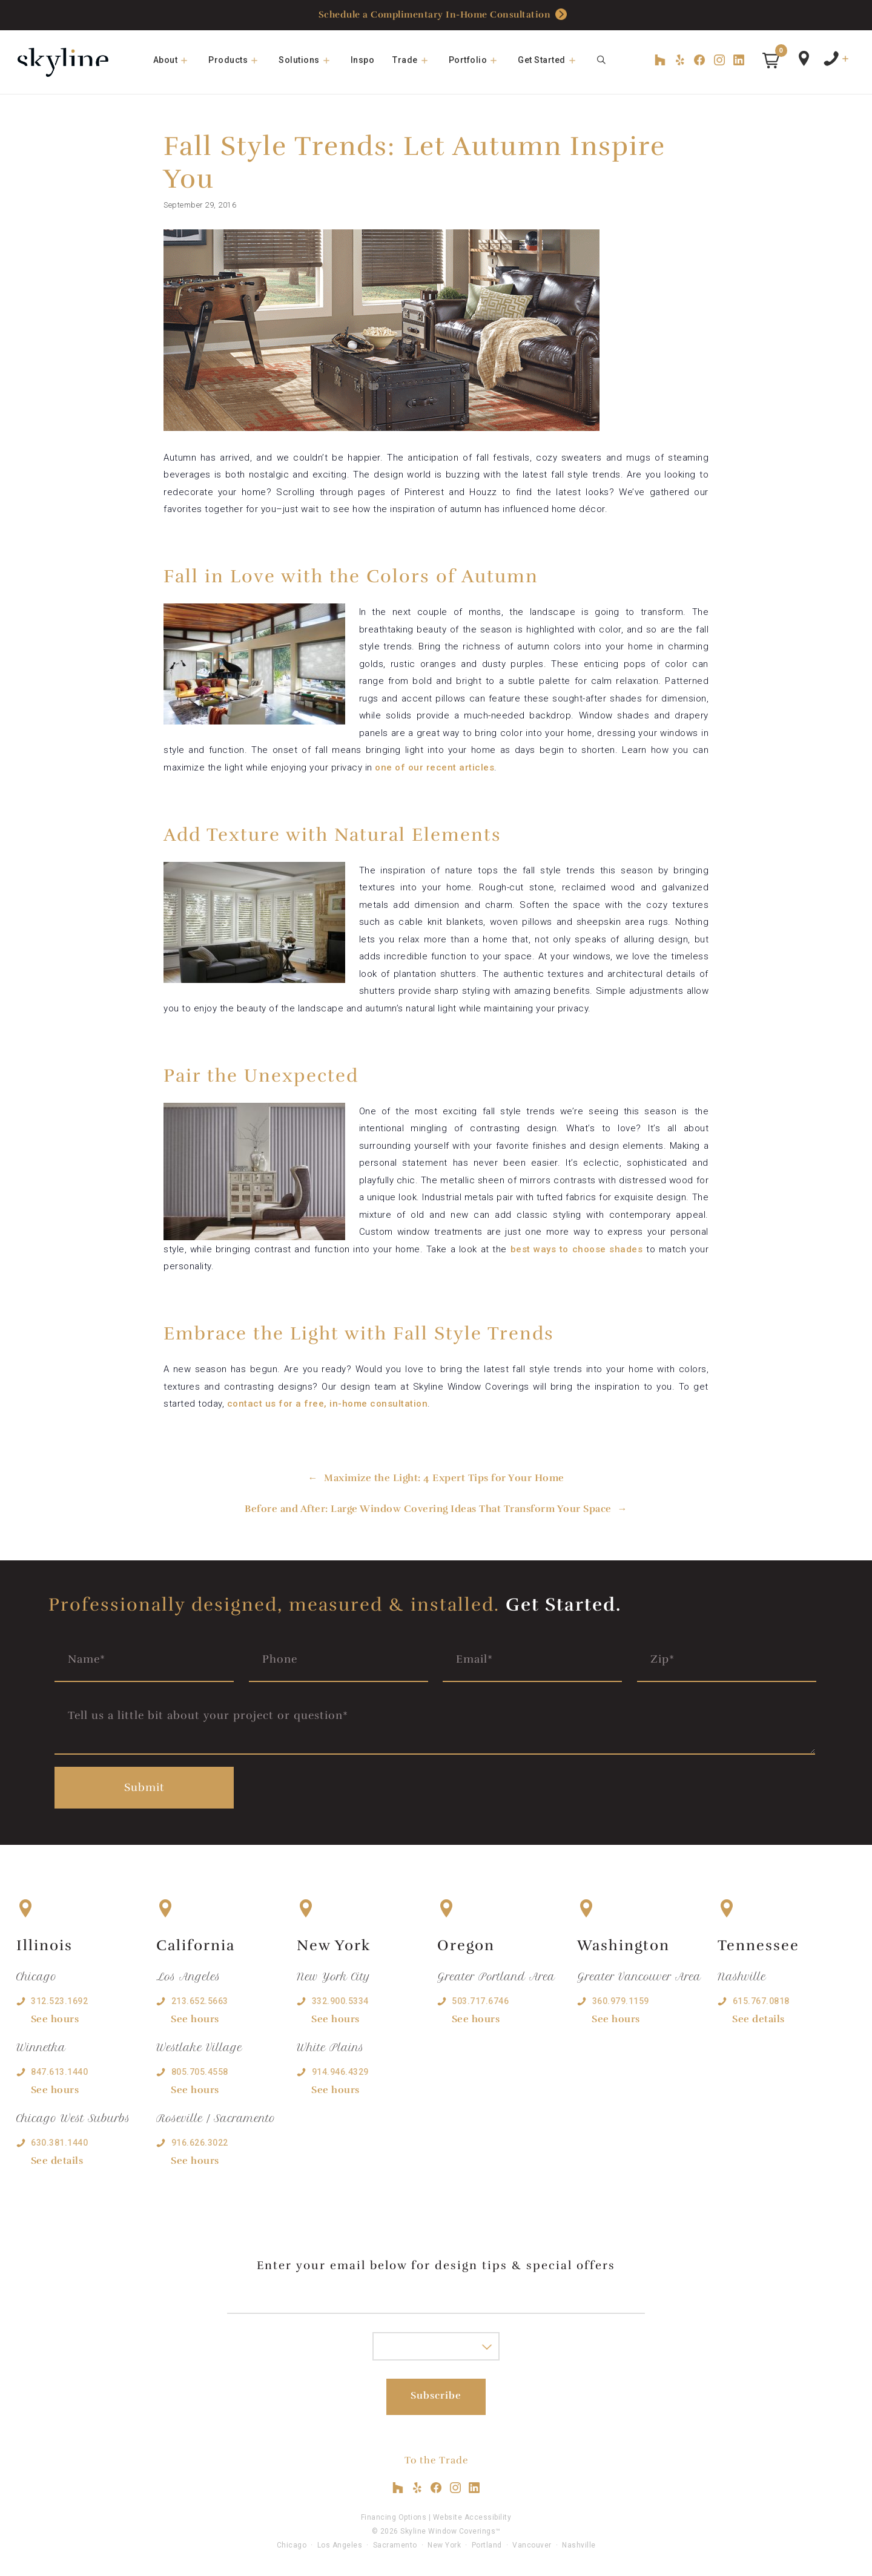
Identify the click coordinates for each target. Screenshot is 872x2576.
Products (238, 60)
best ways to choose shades (576, 1249)
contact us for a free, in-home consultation (327, 1403)
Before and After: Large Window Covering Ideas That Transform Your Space (428, 1509)
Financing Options (394, 2517)
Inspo (363, 60)
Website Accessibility (472, 2517)
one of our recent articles (433, 767)
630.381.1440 (59, 2142)
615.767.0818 (761, 2001)
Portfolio (479, 60)
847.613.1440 (59, 2072)
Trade (416, 60)
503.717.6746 (480, 2001)
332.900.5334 (340, 2001)
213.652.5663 (199, 2001)
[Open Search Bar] (601, 60)
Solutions (310, 60)
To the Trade (436, 2460)
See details (57, 2161)
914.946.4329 (340, 2072)
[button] (770, 60)
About (176, 60)
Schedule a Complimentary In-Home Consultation (443, 14)
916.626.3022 (199, 2142)
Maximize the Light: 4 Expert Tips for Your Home (444, 1478)
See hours (55, 2019)
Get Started (552, 60)
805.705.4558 (199, 2072)
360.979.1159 (620, 2001)
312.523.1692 (59, 2001)
